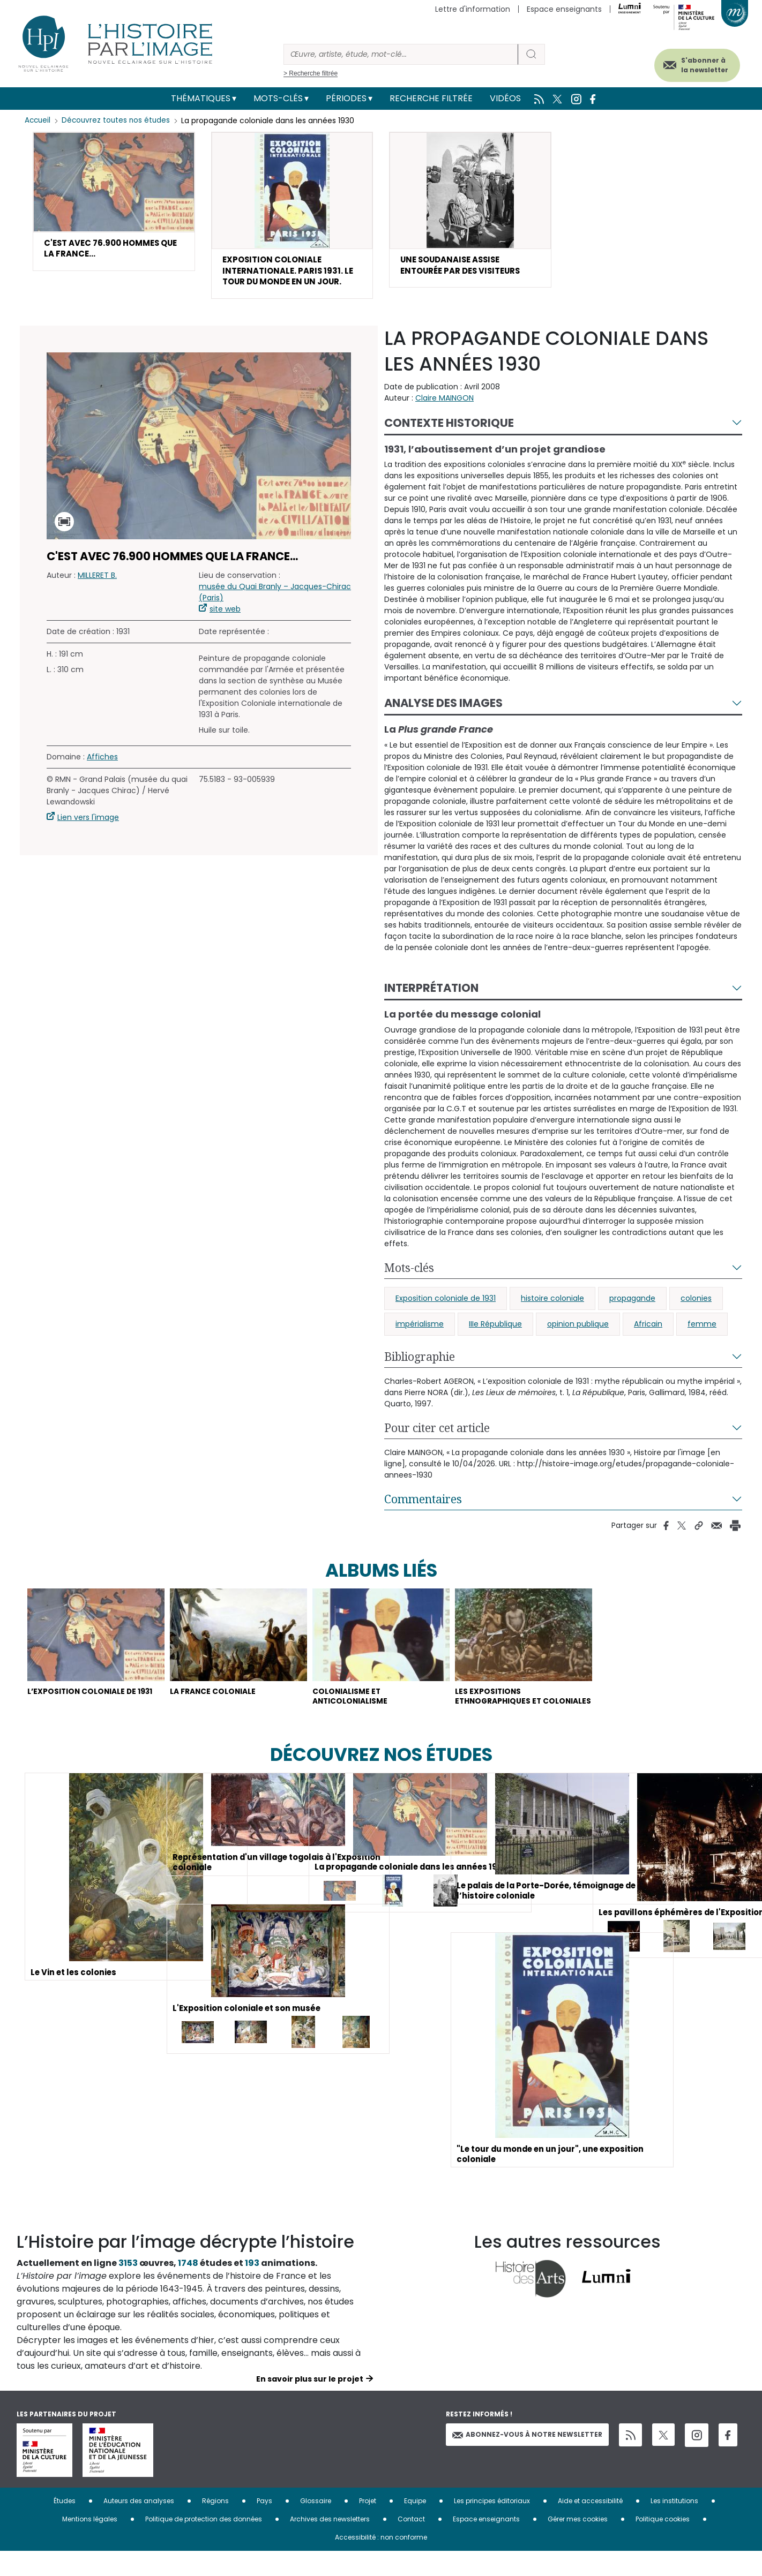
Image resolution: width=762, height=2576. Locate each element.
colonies (696, 1303)
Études (65, 2525)
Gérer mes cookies (578, 2543)
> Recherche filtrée (310, 73)
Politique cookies (663, 2543)
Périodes (346, 98)
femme (702, 1329)
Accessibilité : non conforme (381, 2561)
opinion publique (578, 1329)
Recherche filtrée (431, 98)
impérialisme (419, 1329)
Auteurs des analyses (138, 2525)
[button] (114, 203)
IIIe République (495, 1329)
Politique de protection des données (203, 2543)
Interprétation (431, 993)
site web (225, 614)
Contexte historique (449, 428)
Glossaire (315, 2525)
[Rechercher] (400, 54)
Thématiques (200, 98)
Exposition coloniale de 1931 (445, 1303)
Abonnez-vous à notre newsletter (527, 2459)
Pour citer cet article (437, 1433)
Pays (264, 2525)
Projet (367, 2525)
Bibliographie (419, 1361)
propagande (632, 1303)
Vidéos (505, 98)
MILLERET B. (97, 581)
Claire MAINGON (444, 403)
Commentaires (423, 1504)
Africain (648, 1329)
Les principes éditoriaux (492, 2525)
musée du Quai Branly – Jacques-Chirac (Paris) (275, 598)
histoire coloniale (552, 1303)
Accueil (38, 120)
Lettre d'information (472, 9)
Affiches (102, 762)
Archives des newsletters (330, 2543)
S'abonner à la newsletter (694, 63)
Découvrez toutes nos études (118, 120)
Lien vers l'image (88, 823)
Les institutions (674, 2525)
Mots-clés (278, 98)
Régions (215, 2525)
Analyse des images (443, 709)
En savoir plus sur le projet (309, 2403)
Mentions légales (89, 2543)
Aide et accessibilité (590, 2525)
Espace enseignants (564, 9)
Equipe (415, 2525)
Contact (411, 2543)
